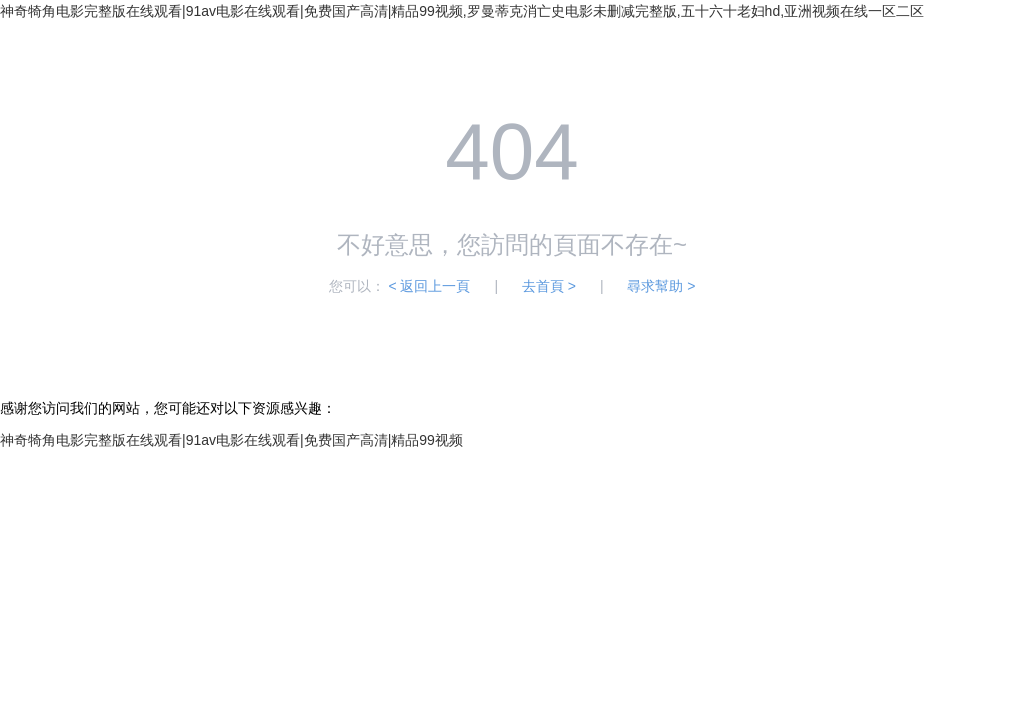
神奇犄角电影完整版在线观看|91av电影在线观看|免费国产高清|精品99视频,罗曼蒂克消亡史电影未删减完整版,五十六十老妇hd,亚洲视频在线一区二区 (462, 11)
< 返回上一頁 (429, 286)
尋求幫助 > (661, 286)
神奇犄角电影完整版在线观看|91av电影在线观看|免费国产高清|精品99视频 (231, 440)
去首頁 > (549, 286)
